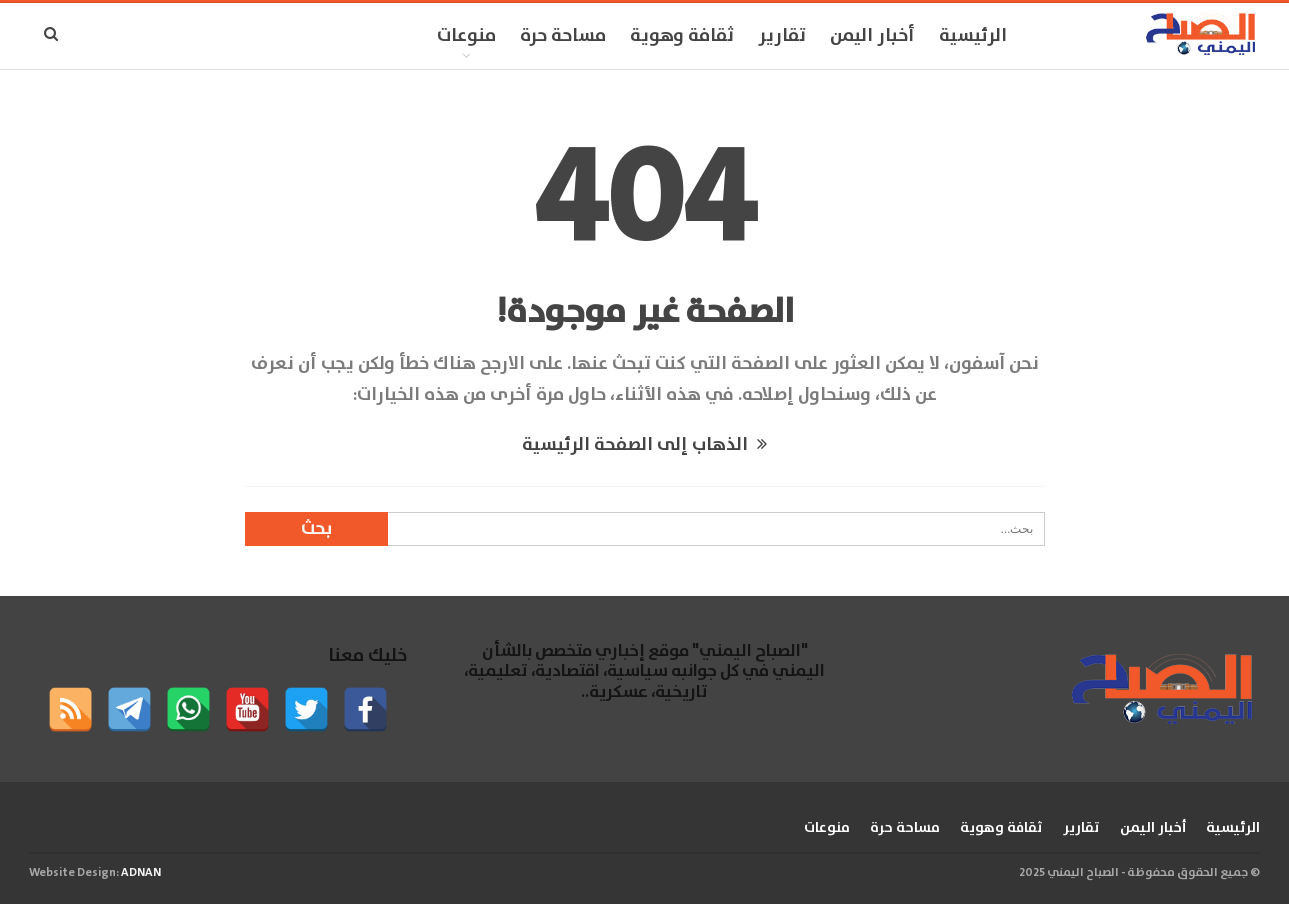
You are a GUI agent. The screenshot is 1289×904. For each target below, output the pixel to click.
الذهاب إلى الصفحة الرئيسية (644, 445)
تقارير (782, 36)
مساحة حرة (563, 36)
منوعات (466, 36)
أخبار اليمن (872, 36)
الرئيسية (973, 36)
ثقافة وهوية (682, 36)
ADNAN (141, 872)
